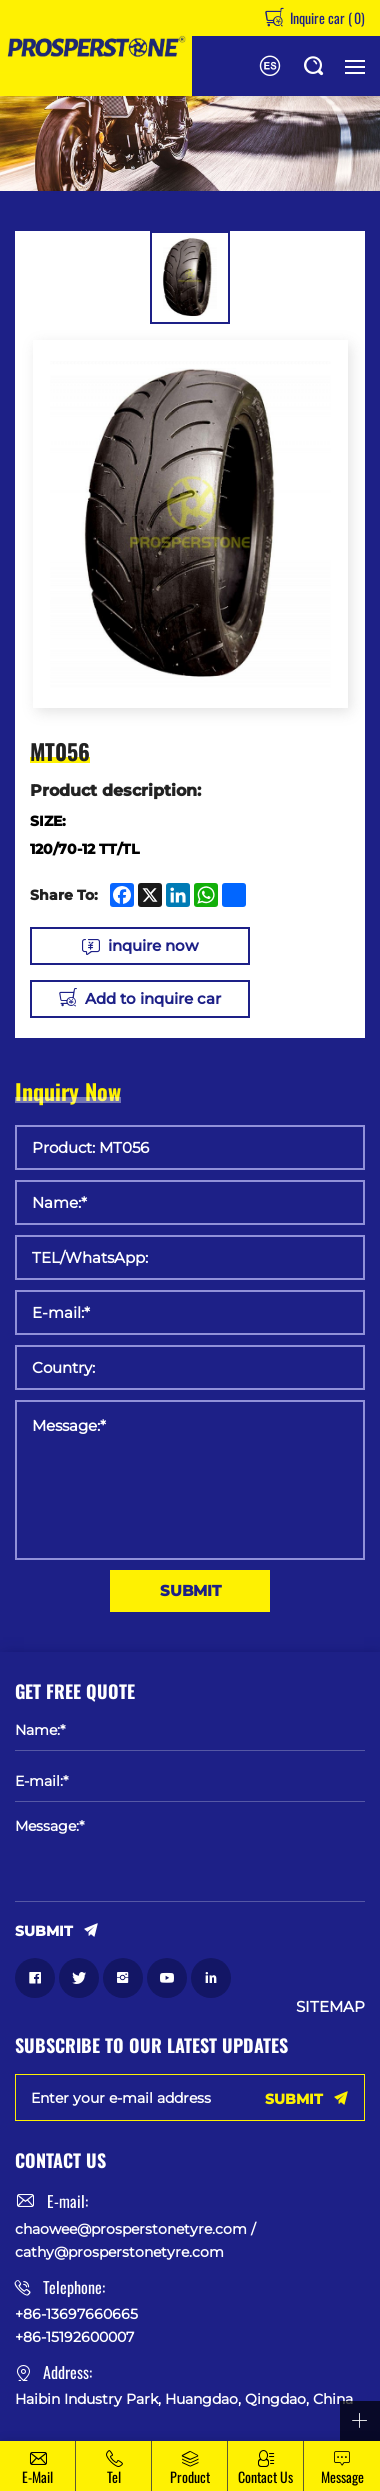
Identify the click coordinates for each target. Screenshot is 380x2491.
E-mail (37, 2476)
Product (190, 2476)
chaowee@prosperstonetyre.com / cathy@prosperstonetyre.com (135, 2240)
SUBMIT (190, 1590)
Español (270, 66)
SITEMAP (330, 2007)
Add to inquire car (153, 998)
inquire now (153, 945)
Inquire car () (326, 17)
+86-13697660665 (76, 2314)
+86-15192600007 (74, 2337)
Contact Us (265, 2476)
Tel (114, 2476)
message (342, 2476)
